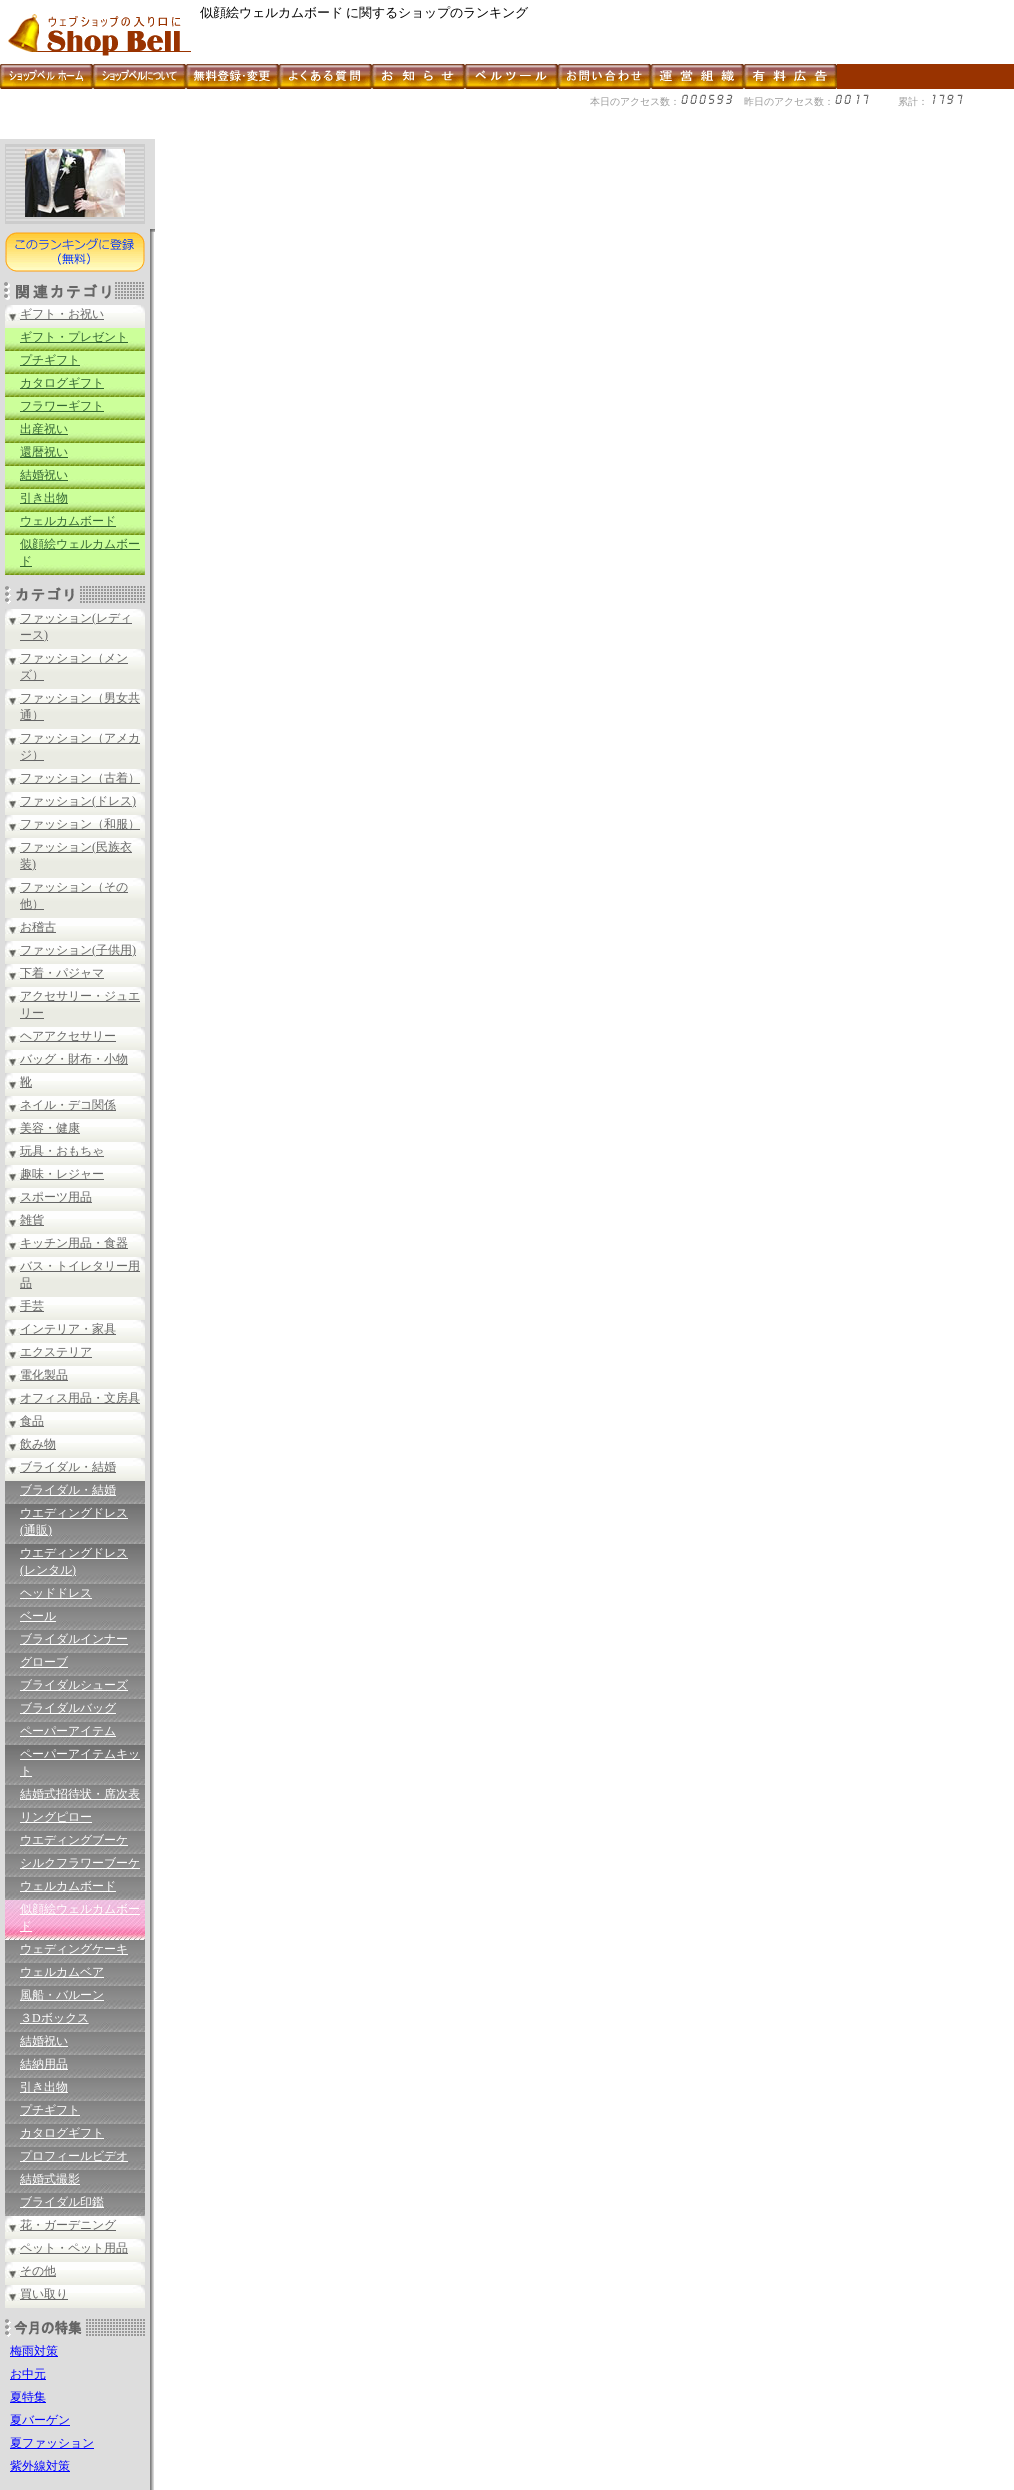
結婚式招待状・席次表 (80, 1794)
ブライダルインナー (74, 1639)
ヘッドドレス (56, 1593)
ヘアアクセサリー (68, 1036)
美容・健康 (50, 1128)
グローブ (44, 1662)
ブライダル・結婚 (68, 1467)
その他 (38, 2271)
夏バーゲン (40, 2420)
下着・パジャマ (62, 973)
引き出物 (44, 498)
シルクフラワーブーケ (80, 1863)
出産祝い (44, 429)
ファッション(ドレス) (78, 801)
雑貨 (32, 1220)
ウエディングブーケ (74, 1840)
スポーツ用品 (56, 1197)
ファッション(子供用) (78, 950)
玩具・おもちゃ (62, 1151)
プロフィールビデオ (74, 2156)
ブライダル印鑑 (62, 2202)
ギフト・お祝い (62, 314)
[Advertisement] (364, 131)
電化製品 (44, 1375)
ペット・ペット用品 (74, 2248)
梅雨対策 (34, 2351)
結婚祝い (44, 475)
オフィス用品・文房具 (80, 1398)
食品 (32, 1421)
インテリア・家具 (68, 1329)
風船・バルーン (62, 1995)
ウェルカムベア (62, 1972)
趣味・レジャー (62, 1174)
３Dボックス (54, 2018)
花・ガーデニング (68, 2225)
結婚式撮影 (50, 2179)
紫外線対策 (40, 2466)
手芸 (32, 1306)
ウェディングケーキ (74, 1949)
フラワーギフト (62, 406)
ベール (38, 1616)
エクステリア (56, 1352)
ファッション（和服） (80, 824)
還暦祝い (44, 452)
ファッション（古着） (80, 778)
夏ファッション (52, 2443)
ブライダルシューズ (74, 1685)
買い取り (44, 2294)
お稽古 (38, 927)
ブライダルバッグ (68, 1708)
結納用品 (44, 2064)
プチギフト (50, 360)
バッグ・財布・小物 (74, 1059)
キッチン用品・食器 (74, 1243)
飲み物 (38, 1444)
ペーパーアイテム (68, 1731)
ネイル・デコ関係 (68, 1105)
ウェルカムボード (68, 521)
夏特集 (28, 2397)
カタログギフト (62, 383)
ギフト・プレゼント (74, 337)
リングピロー (56, 1817)
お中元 (28, 2374)
